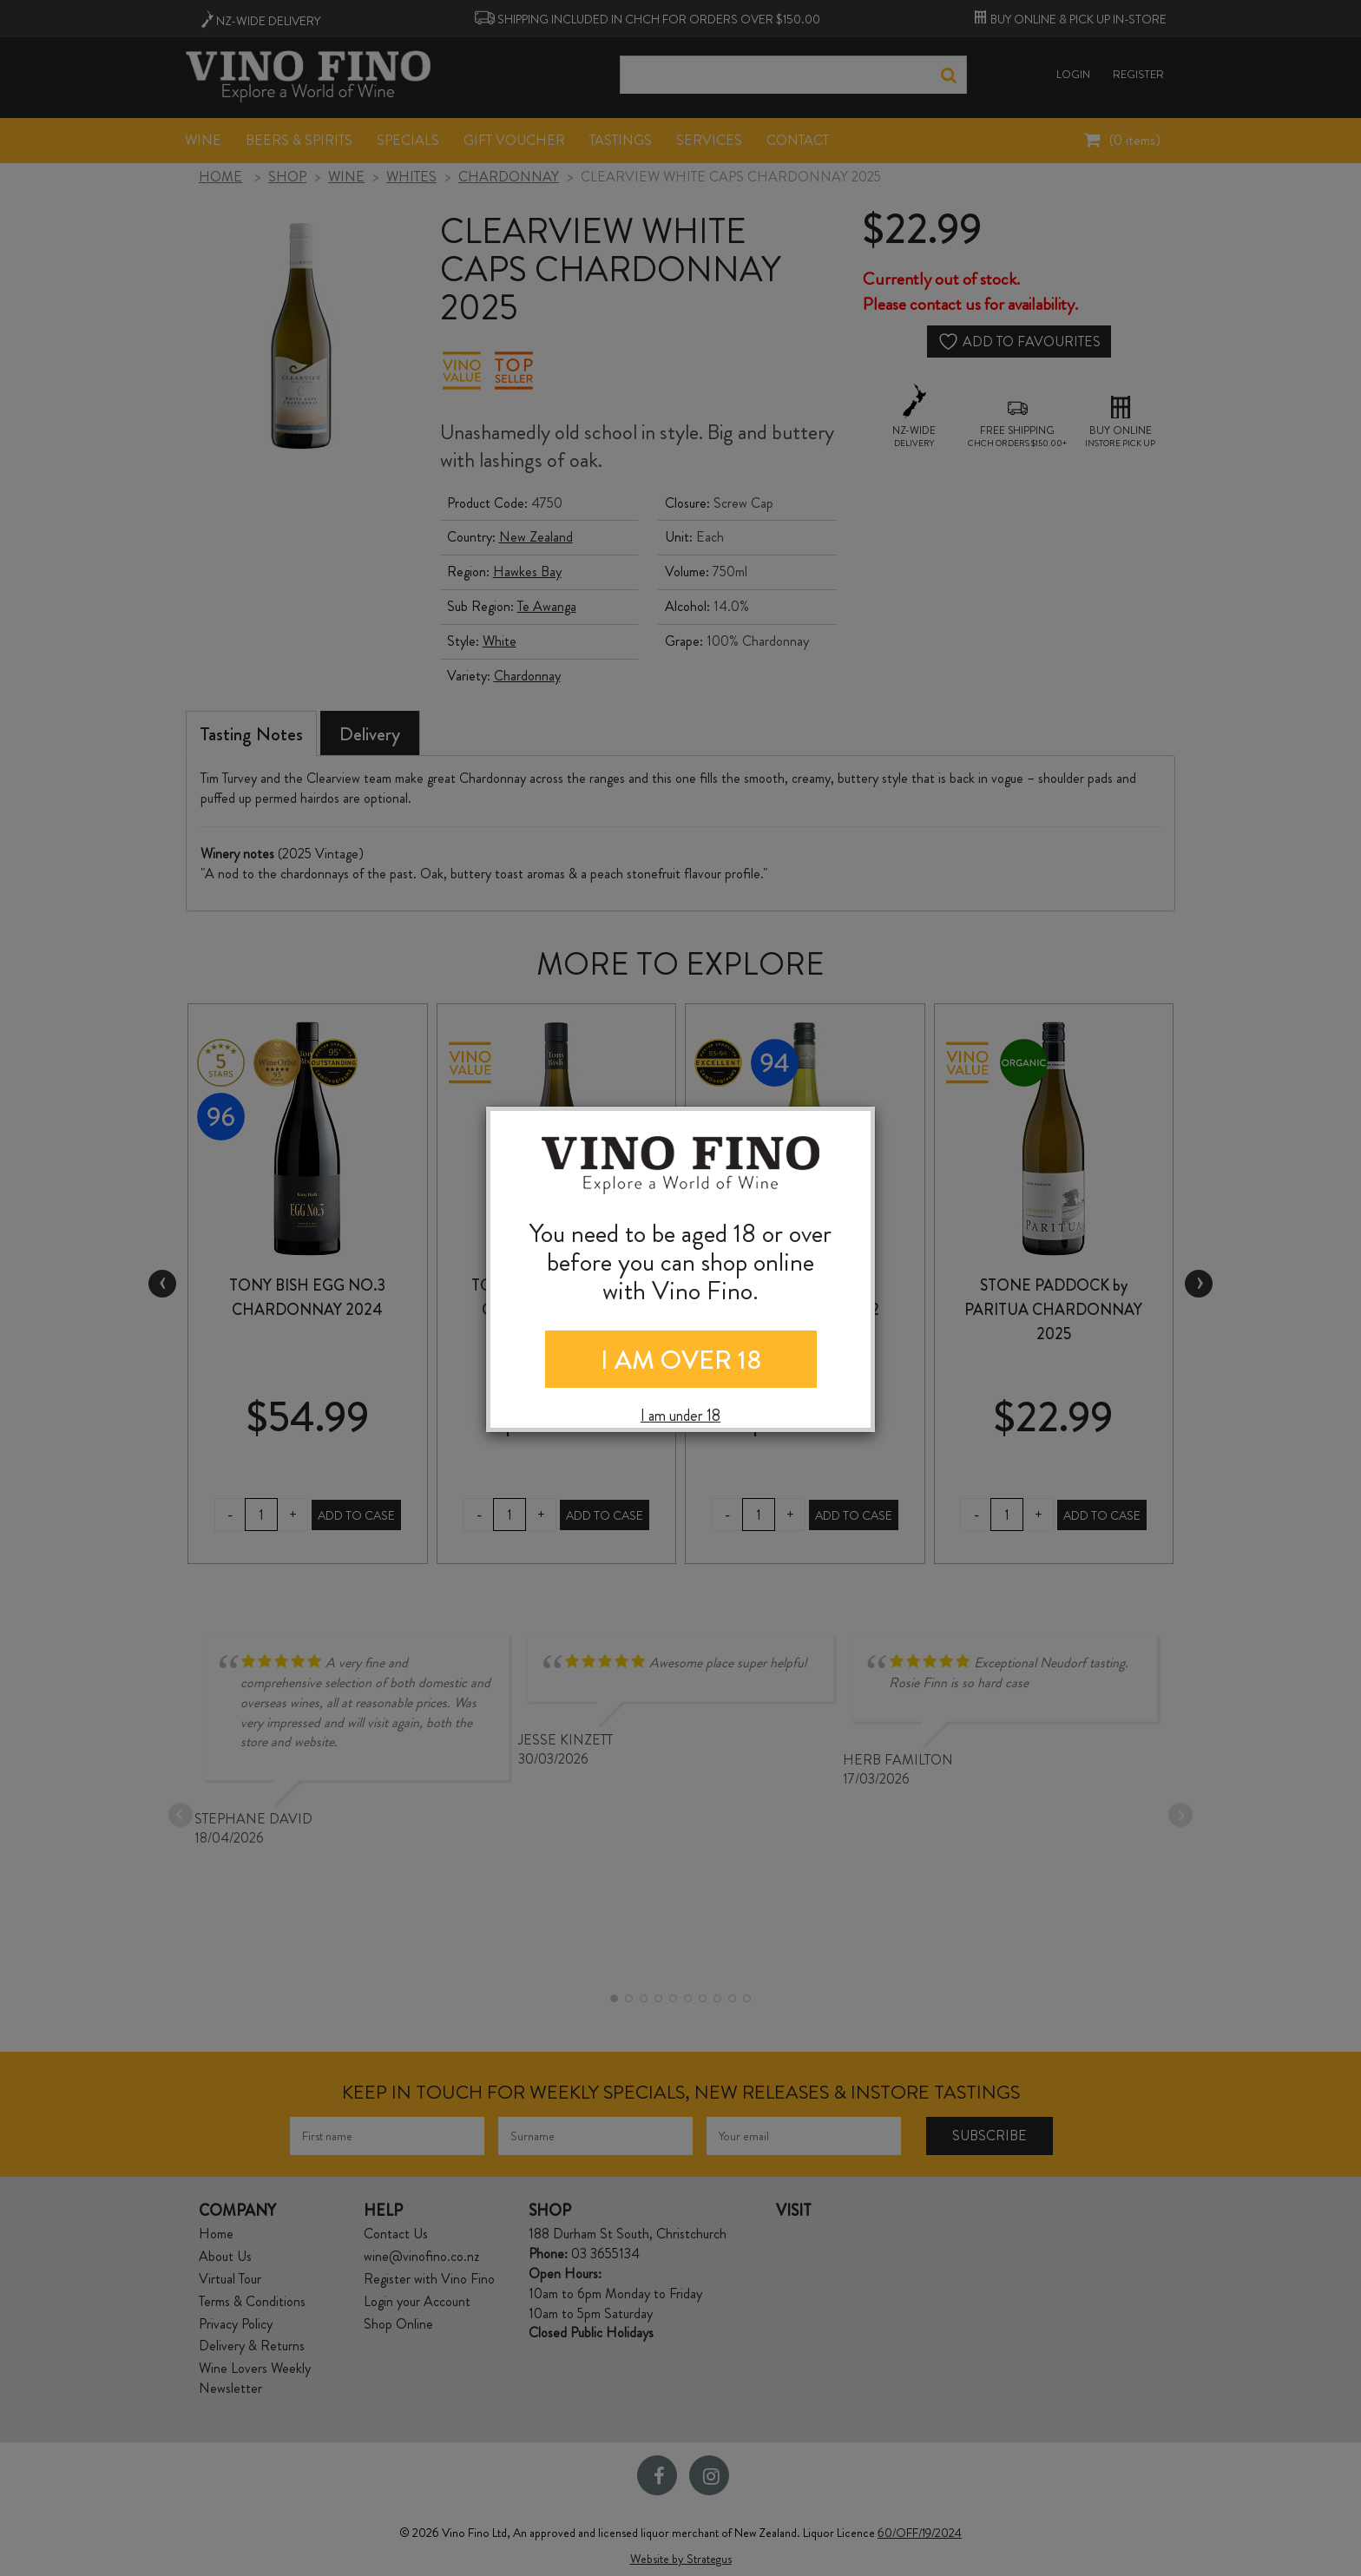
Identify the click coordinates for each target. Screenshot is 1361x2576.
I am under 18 (680, 1416)
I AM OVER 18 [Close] (681, 1360)
